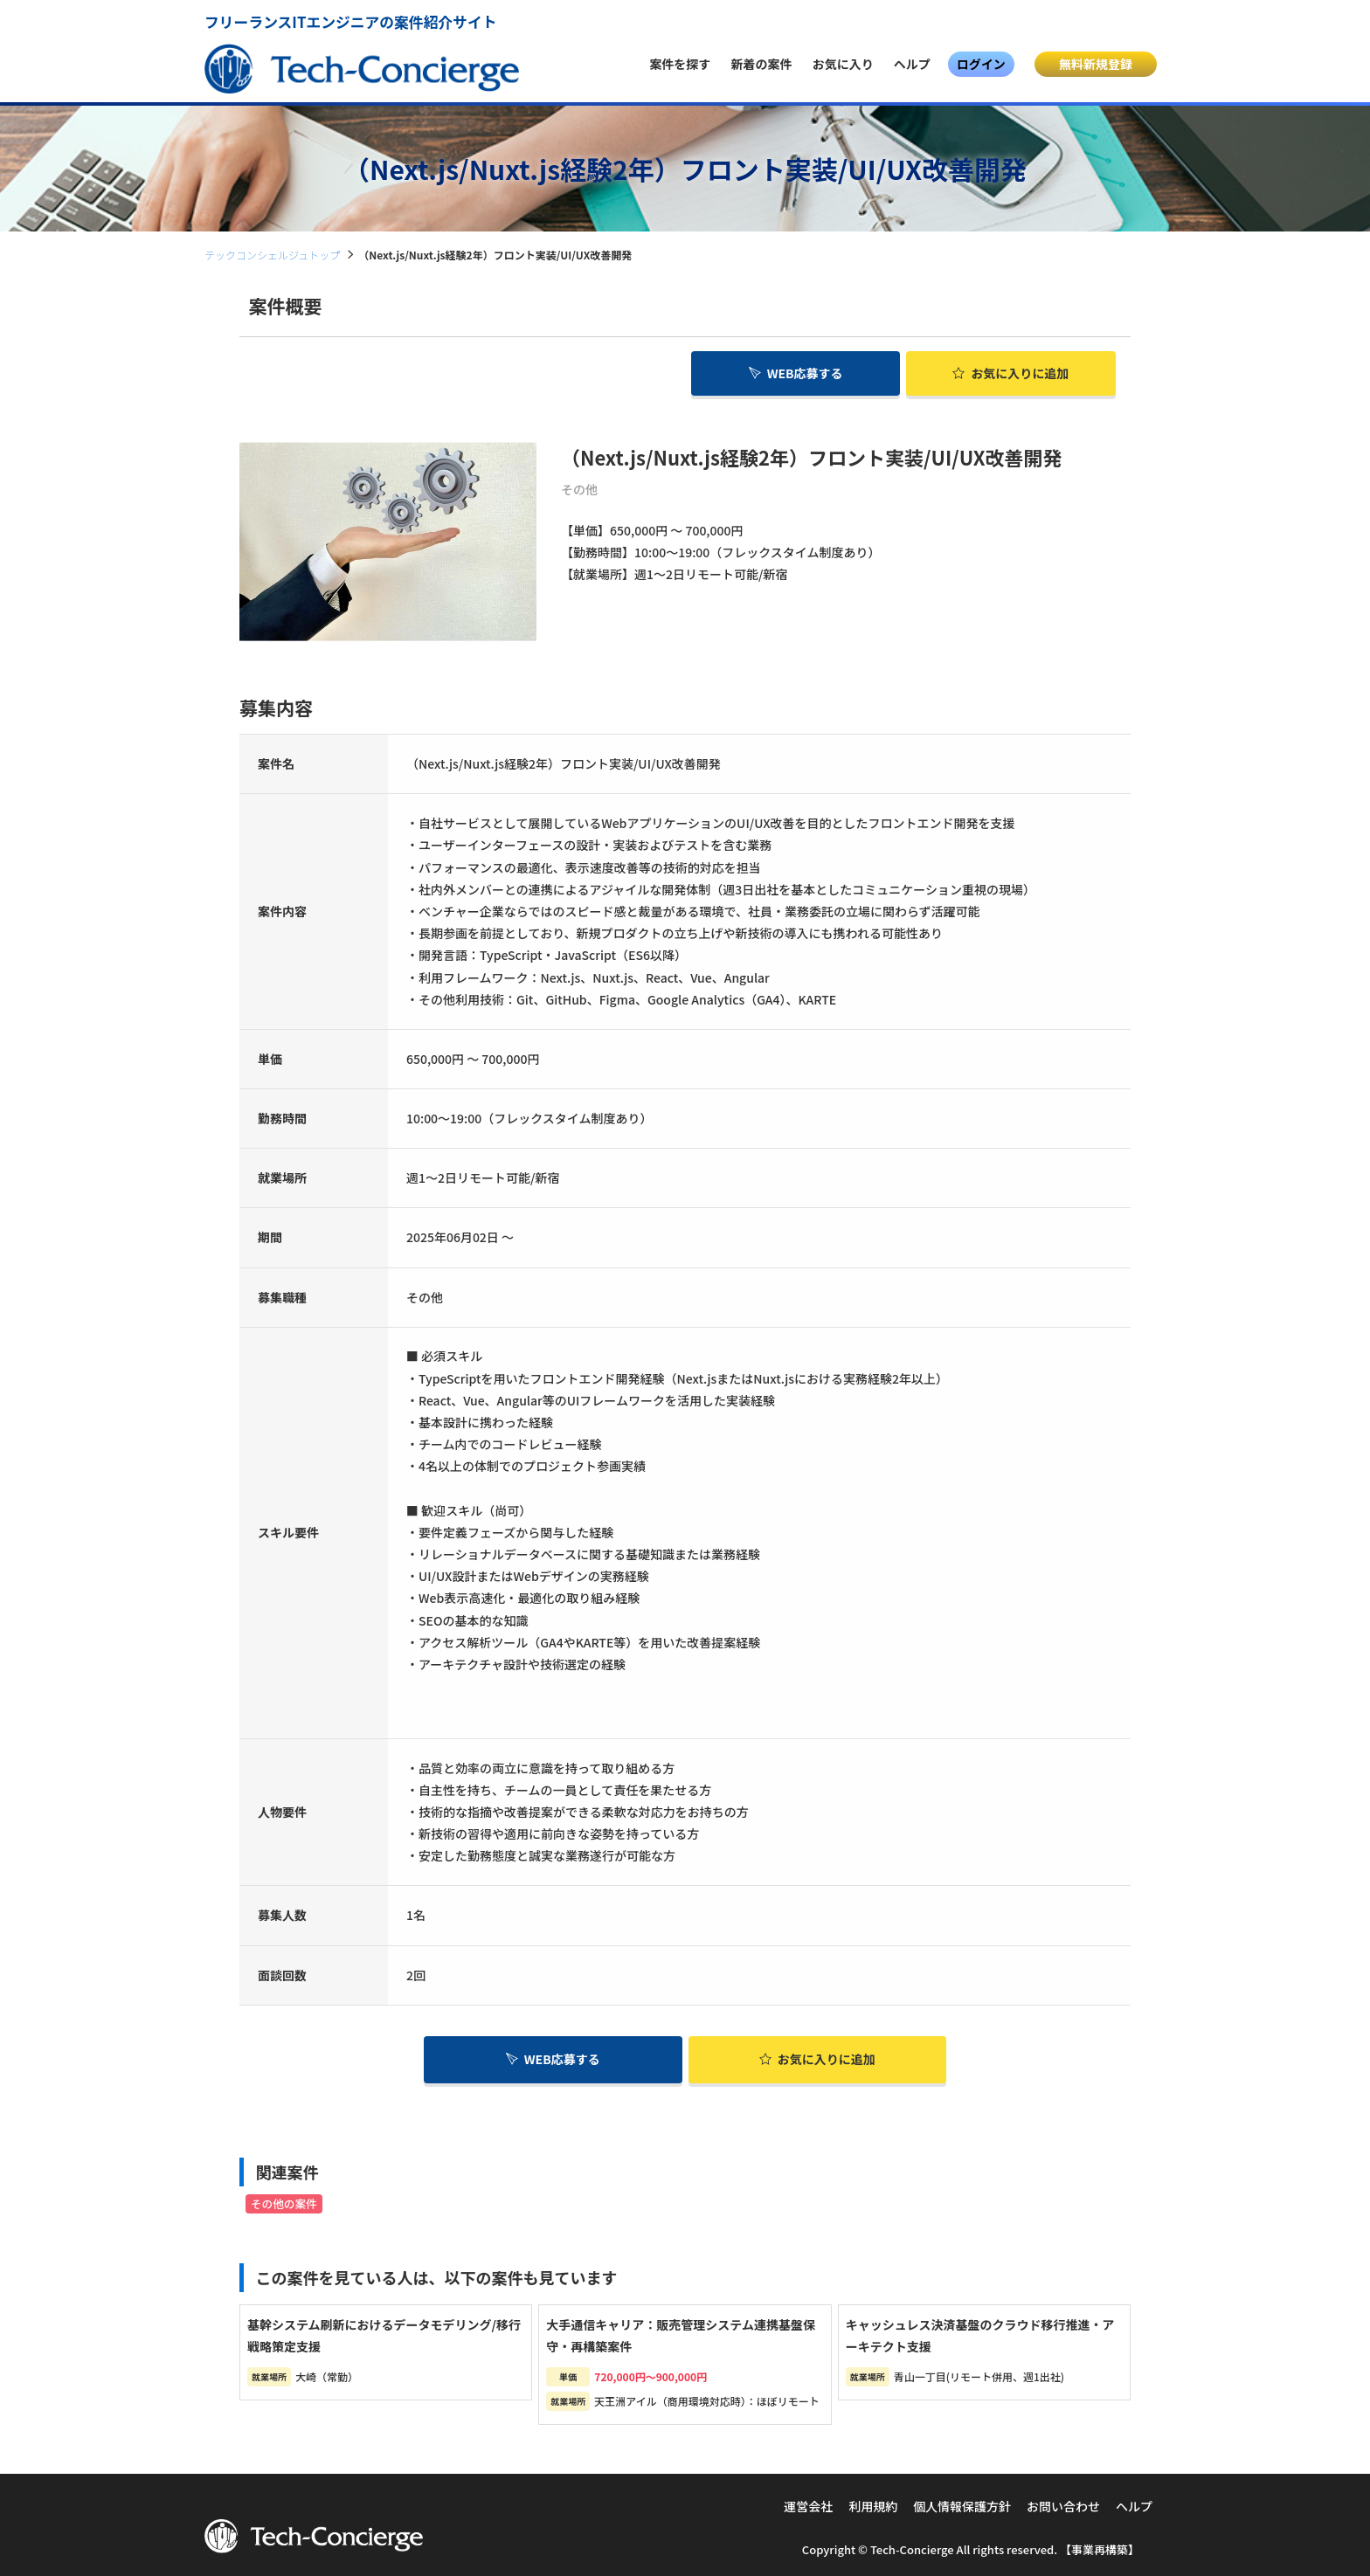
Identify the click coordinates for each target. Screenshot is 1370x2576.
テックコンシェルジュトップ (272, 254)
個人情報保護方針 (962, 2505)
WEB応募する (796, 372)
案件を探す (679, 64)
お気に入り (843, 64)
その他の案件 (284, 2202)
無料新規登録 (1095, 64)
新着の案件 (761, 64)
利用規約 (872, 2505)
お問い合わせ (1063, 2505)
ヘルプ (912, 64)
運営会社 (808, 2505)
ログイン (981, 64)
